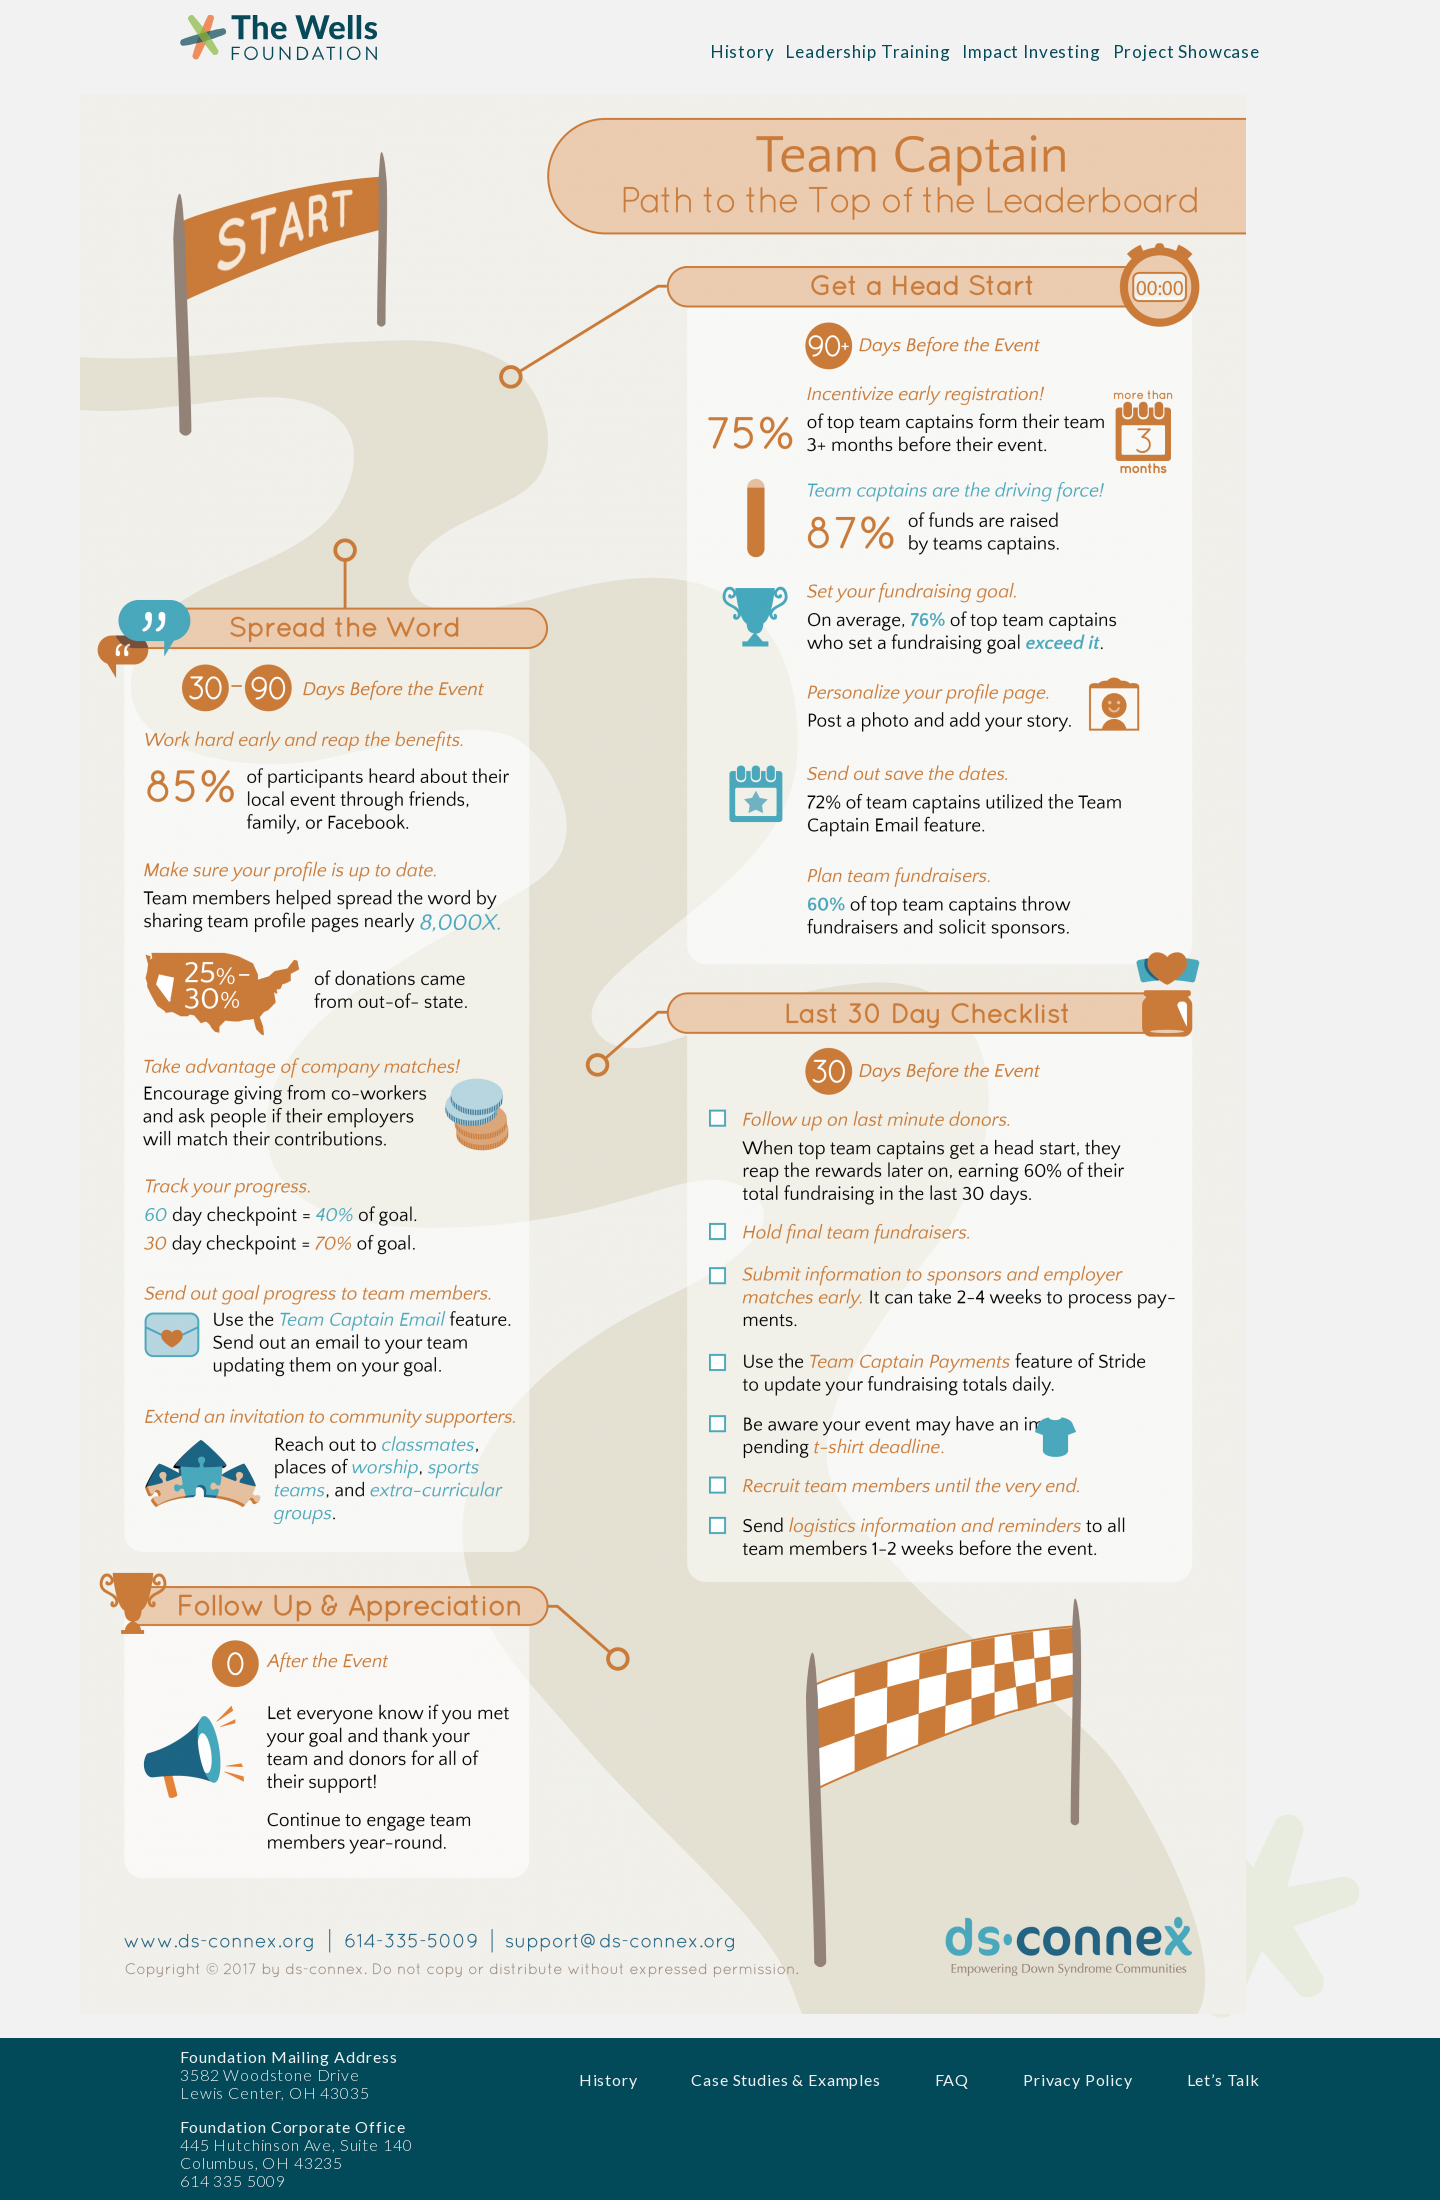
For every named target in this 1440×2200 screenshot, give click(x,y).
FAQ (952, 2079)
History (743, 51)
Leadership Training (868, 51)
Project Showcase (1186, 51)
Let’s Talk (1223, 2079)
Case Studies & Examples (785, 2079)
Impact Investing (1031, 51)
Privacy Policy (1078, 2079)
